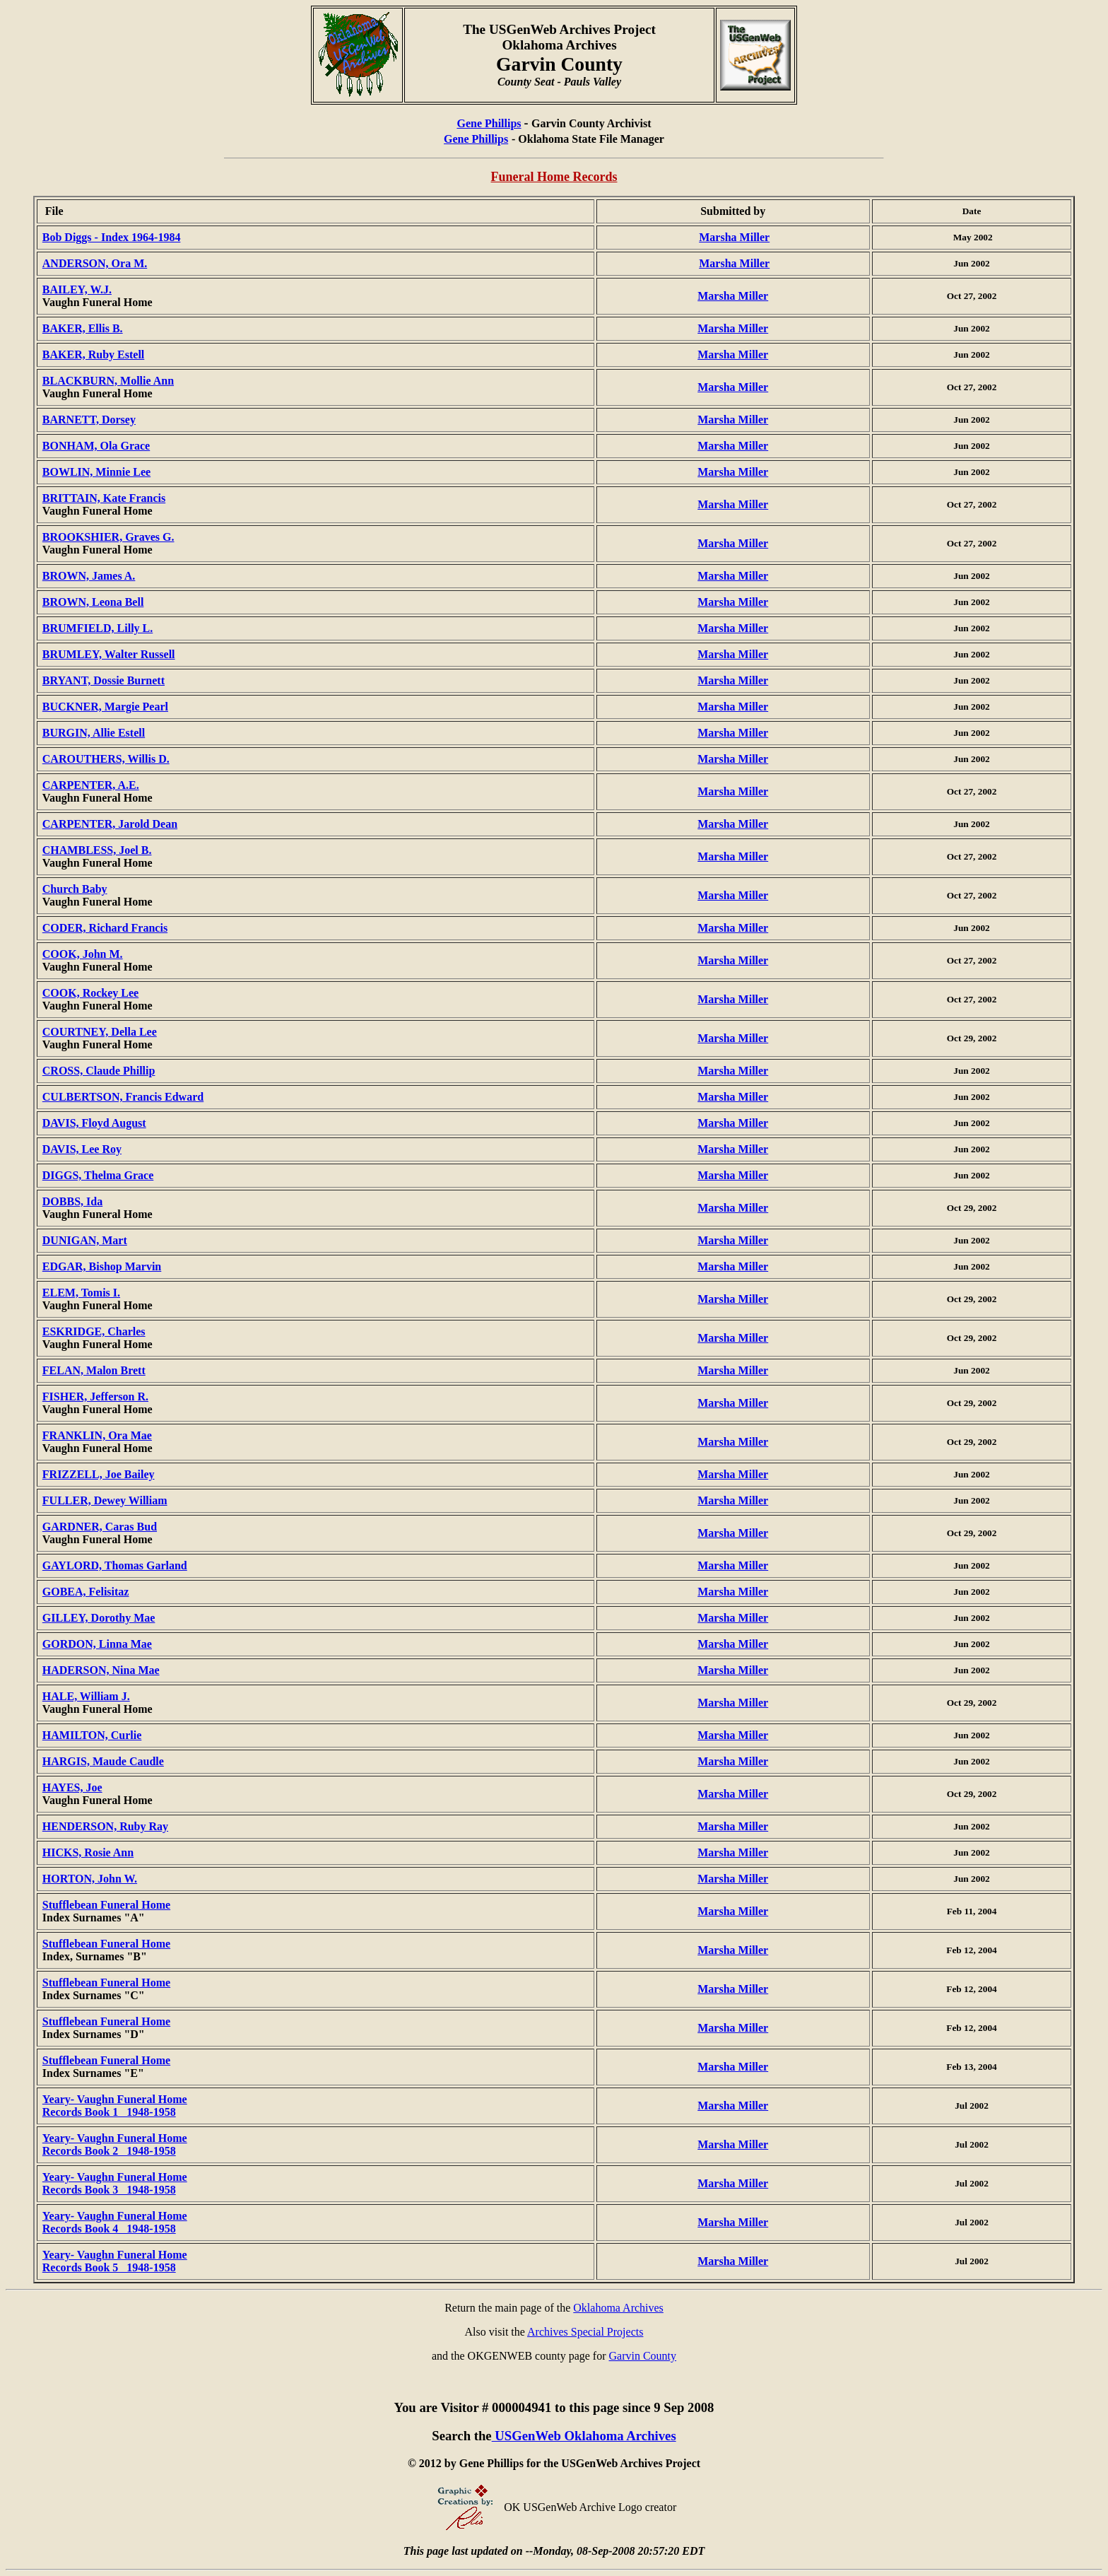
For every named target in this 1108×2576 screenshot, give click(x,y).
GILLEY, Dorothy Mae (98, 1618)
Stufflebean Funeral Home (106, 1905)
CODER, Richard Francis (104, 928)
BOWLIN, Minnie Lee (96, 472)
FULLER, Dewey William (104, 1500)
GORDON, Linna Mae (97, 1644)
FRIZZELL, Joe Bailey (98, 1474)
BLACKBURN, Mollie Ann (108, 381)
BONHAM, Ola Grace (96, 446)
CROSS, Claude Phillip (98, 1071)
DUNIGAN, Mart (84, 1240)
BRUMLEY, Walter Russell (108, 654)
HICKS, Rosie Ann (88, 1852)
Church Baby (74, 889)
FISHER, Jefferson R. (95, 1397)
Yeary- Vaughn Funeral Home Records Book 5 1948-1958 (114, 2261)
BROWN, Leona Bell (93, 602)
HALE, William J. (86, 1696)
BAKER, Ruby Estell (93, 355)
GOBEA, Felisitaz (85, 1592)
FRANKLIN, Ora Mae (97, 1435)
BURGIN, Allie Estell (93, 733)
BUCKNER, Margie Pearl (105, 707)
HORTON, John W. (89, 1879)
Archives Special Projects (585, 2332)
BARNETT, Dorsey (89, 420)
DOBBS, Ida (72, 1201)
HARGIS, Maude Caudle (103, 1761)
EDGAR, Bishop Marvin (101, 1266)
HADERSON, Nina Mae (101, 1670)
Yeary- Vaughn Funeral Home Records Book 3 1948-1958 (114, 2183)
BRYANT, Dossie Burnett (103, 680)
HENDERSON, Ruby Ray (105, 1826)
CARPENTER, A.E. (90, 785)
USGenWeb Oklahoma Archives (584, 2435)
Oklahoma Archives (618, 2308)
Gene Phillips (488, 123)
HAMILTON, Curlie (91, 1735)
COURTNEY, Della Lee (99, 1032)
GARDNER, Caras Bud (99, 1527)
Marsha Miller (734, 237)
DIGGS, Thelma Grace (97, 1175)
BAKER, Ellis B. (82, 328)
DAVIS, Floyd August (94, 1123)
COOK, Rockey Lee (90, 993)
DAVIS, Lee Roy (82, 1149)
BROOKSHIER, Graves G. (108, 537)
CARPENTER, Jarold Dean (109, 824)
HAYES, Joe (72, 1787)
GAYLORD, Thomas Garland (114, 1565)
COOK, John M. (82, 954)
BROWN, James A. (89, 576)
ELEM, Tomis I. (81, 1293)
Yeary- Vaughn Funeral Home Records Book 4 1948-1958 (114, 2222)
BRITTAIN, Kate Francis (103, 498)
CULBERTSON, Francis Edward (123, 1097)
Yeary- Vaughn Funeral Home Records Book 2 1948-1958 (114, 2144)
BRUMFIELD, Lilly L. (97, 628)
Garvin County (643, 2356)
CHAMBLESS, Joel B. (97, 850)
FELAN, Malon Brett (94, 1370)
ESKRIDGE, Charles (94, 1331)
